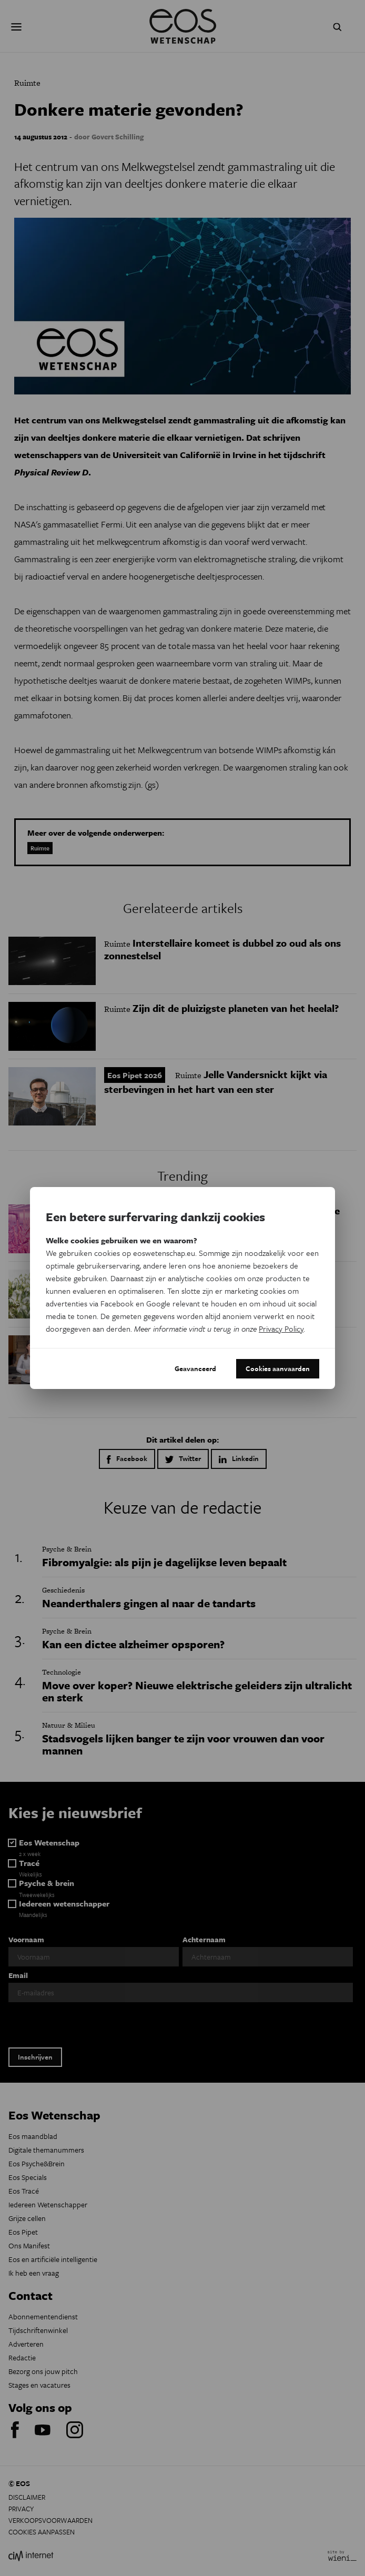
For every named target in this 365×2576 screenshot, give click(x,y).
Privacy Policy (281, 1328)
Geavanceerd (195, 1368)
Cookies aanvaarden (278, 1368)
